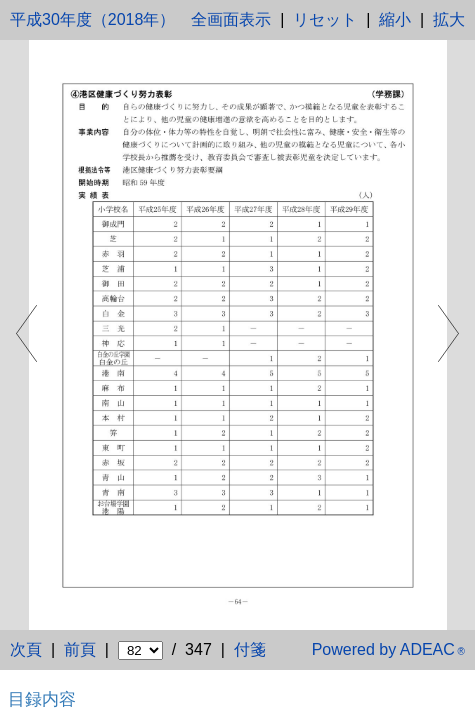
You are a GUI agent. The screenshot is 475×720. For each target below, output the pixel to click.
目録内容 (42, 699)
